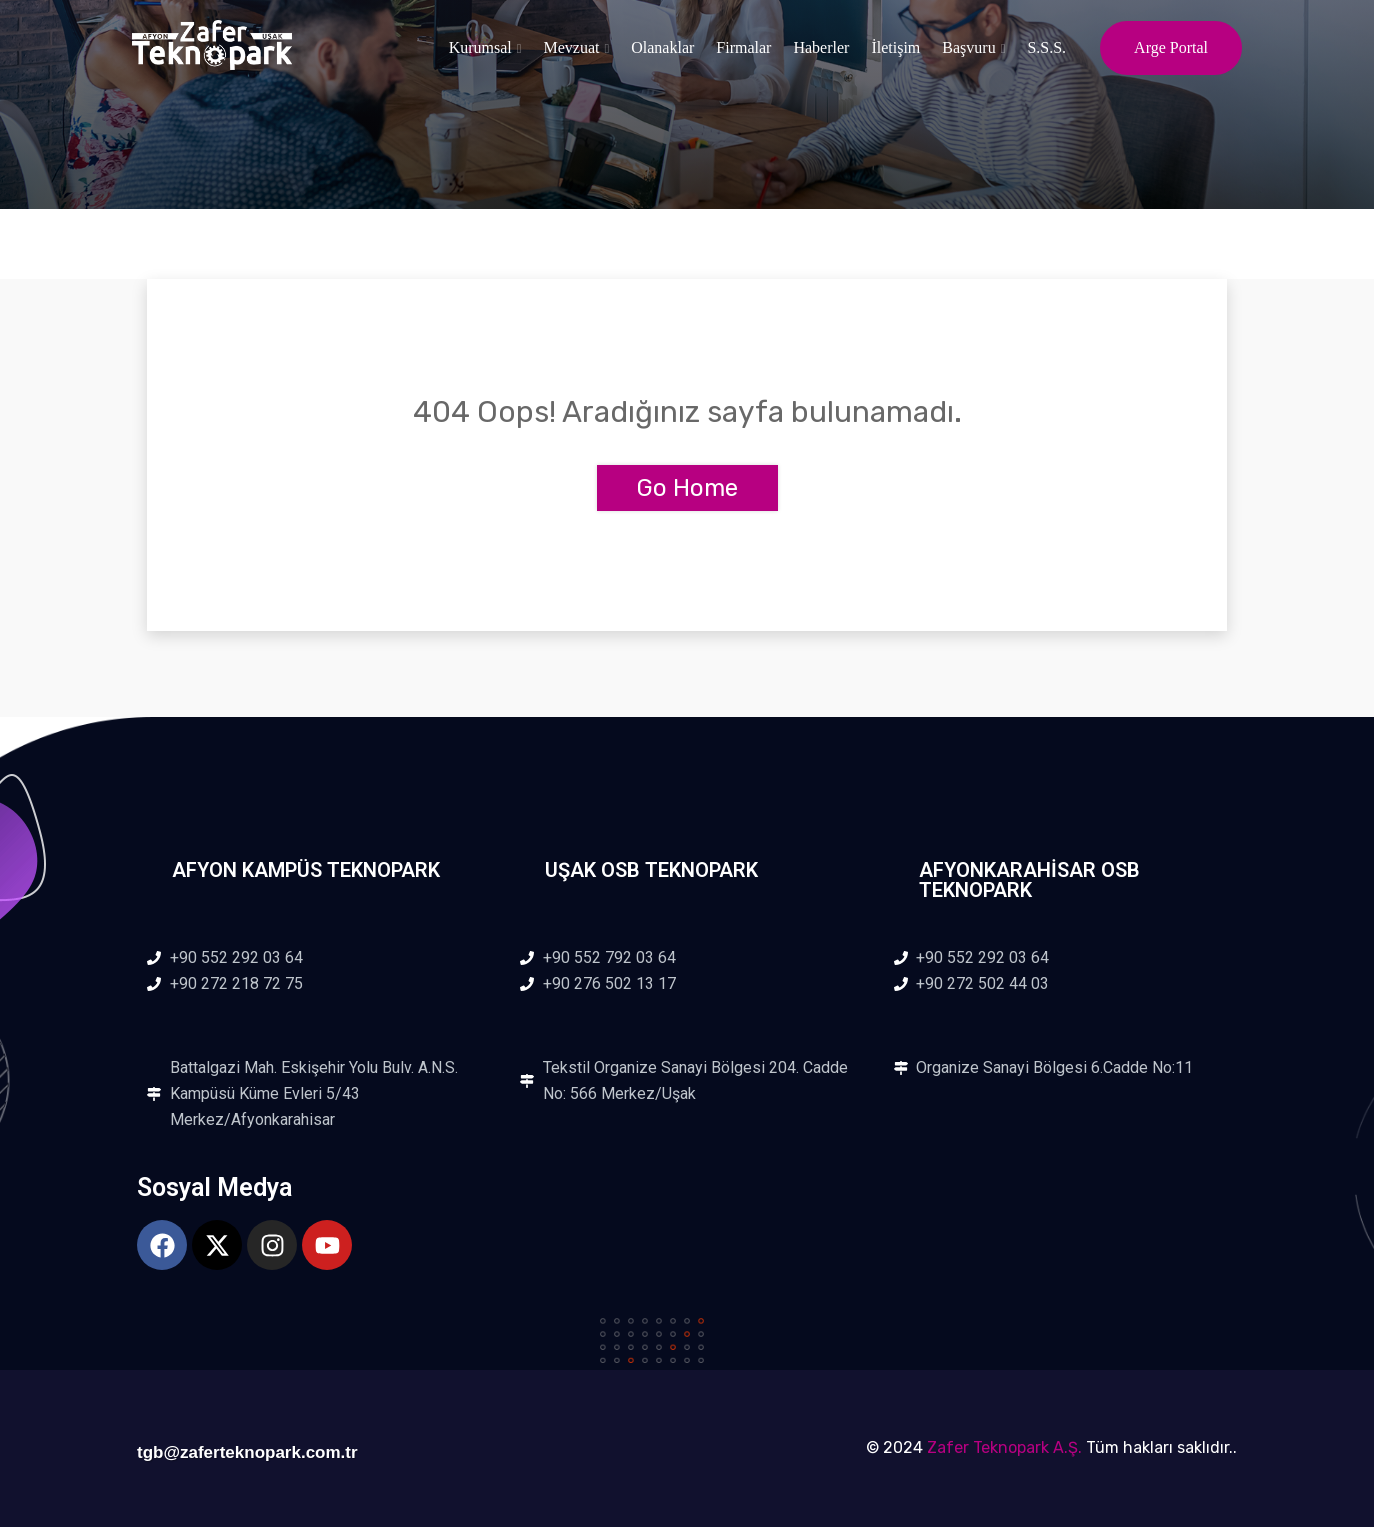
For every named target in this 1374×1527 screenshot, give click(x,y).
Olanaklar (662, 47)
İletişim (895, 47)
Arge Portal (1171, 47)
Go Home (687, 488)
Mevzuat (572, 47)
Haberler (821, 47)
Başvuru (968, 47)
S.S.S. (1046, 47)
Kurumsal (480, 47)
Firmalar (743, 47)
